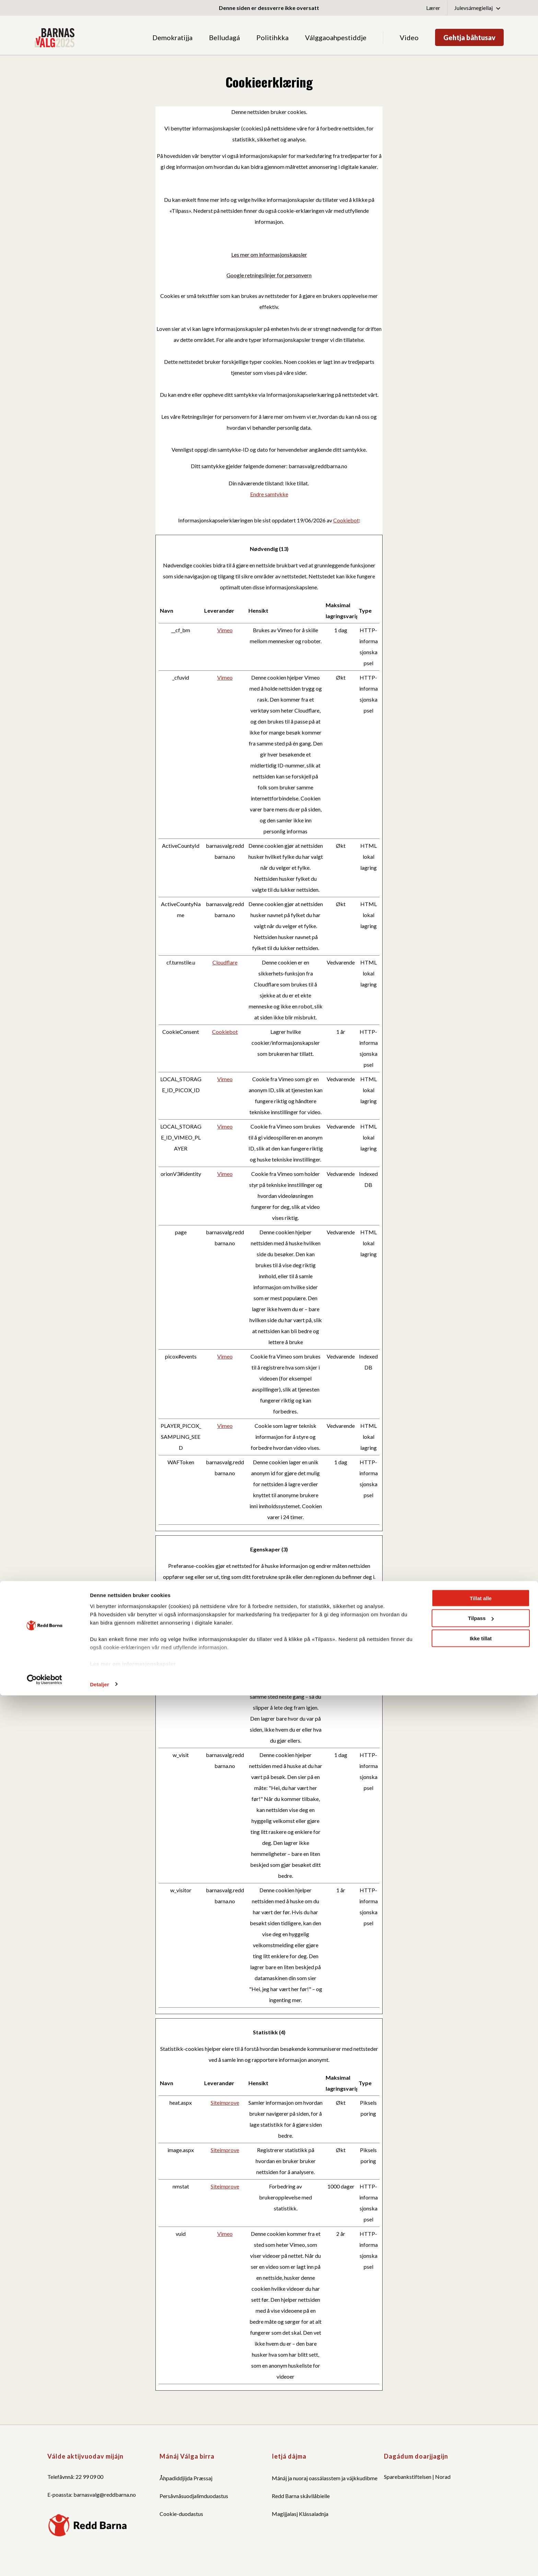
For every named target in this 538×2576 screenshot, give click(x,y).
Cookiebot (346, 520)
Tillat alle (481, 2479)
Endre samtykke (269, 494)
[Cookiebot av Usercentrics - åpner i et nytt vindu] (44, 2560)
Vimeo (225, 630)
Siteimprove (225, 2102)
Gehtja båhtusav (469, 37)
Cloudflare (224, 962)
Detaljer (99, 2565)
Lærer (433, 7)
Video (409, 37)
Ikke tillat (481, 2519)
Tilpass (481, 2499)
